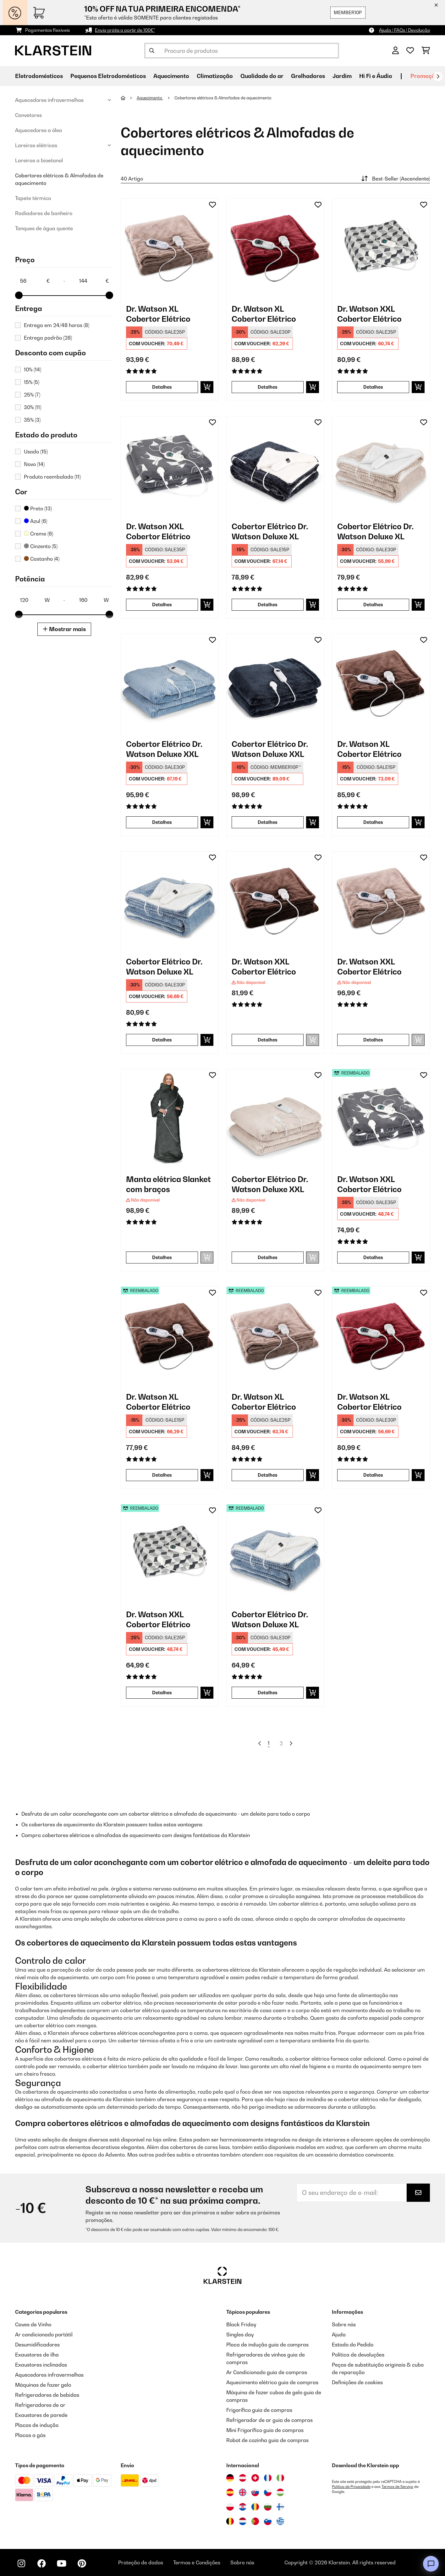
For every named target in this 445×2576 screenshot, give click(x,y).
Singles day (240, 2334)
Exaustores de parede (41, 2415)
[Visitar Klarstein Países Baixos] (242, 2521)
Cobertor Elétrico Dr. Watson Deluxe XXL (164, 749)
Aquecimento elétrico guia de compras (272, 2382)
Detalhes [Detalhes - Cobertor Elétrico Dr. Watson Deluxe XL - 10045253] (267, 604)
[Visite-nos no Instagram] (21, 2563)
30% (32, 407)
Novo (34, 464)
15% (31, 382)
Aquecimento (150, 97)
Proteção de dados (140, 2562)
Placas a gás (30, 2435)
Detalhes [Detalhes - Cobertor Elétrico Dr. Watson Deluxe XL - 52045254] (267, 1692)
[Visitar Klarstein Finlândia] (280, 2507)
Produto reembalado (52, 477)
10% (32, 369)
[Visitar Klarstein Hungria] (280, 2492)
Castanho (41, 559)
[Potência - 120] (34, 600)
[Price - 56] (34, 281)
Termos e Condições (196, 2562)
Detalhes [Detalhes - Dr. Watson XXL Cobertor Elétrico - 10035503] (162, 604)
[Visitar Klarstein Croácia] (242, 2507)
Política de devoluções (358, 2354)
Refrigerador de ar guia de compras (269, 2420)
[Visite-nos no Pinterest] (81, 2563)
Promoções (425, 76)
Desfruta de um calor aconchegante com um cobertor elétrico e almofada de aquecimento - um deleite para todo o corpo (165, 1814)
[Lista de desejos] (410, 50)
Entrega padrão (48, 338)
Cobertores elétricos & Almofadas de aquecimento (59, 179)
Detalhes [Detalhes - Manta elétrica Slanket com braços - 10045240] (162, 1257)
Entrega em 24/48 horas (56, 325)
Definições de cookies (357, 2382)
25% (32, 394)
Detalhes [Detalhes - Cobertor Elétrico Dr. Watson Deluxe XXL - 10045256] (267, 822)
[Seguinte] (437, 76)
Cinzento (41, 546)
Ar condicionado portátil (44, 2334)
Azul (35, 521)
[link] (169, 247)
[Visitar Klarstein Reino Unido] (242, 2492)
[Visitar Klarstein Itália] (280, 2478)
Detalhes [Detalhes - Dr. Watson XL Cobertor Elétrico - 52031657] (373, 1475)
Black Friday (241, 2324)
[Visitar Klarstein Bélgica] (230, 2521)
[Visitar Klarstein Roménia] (255, 2507)
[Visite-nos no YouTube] (61, 2563)
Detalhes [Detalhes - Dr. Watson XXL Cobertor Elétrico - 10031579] (267, 1039)
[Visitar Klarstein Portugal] (255, 2521)
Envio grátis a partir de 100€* (125, 30)
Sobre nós (344, 2324)
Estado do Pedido (352, 2344)
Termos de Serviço (397, 2486)
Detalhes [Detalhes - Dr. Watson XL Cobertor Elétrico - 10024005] (373, 822)
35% (32, 420)
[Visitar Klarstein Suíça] (255, 2478)
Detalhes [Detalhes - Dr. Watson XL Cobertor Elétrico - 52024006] (267, 1475)
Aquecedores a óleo (38, 130)
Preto (38, 508)
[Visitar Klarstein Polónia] (230, 2507)
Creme (38, 533)
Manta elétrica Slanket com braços (168, 1184)
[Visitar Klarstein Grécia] (280, 2521)
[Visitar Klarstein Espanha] (230, 2492)
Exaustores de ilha (37, 2354)
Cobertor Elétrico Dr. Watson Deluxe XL (270, 531)
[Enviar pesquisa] (151, 50)
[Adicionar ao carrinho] (207, 387)
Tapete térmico (33, 198)
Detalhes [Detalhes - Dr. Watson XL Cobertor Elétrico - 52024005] (162, 1475)
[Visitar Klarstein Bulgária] (268, 2507)
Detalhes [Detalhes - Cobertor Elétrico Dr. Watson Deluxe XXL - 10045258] (267, 1257)
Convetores (28, 115)
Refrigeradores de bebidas (47, 2395)
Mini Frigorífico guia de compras (265, 2430)
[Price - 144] (93, 281)
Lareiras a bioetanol (39, 160)
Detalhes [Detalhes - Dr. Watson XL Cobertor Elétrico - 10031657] (267, 387)
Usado (36, 451)
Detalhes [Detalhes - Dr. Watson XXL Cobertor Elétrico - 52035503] (373, 1257)
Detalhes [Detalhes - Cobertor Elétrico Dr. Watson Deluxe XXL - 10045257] (162, 822)
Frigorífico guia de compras (259, 2410)
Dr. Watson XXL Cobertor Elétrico (369, 314)
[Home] (129, 97)
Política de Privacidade (351, 2486)
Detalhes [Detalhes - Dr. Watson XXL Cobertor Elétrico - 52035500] (162, 1692)
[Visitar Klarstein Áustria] (242, 2478)
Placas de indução (36, 2425)
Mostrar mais (64, 629)
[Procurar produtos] (241, 50)
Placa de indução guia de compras (267, 2344)
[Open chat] (431, 2564)
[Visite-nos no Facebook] (41, 2563)
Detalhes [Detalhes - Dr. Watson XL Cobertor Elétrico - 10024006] (162, 387)
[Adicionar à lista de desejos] (212, 204)
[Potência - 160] (93, 600)
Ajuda (339, 2334)
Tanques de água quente (44, 228)
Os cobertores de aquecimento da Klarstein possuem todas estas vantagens (111, 1824)
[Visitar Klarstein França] (268, 2478)
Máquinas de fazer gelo (43, 2385)
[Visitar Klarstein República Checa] (268, 2492)
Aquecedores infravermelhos (49, 100)
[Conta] (395, 50)
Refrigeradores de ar (40, 2405)
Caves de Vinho (33, 2324)
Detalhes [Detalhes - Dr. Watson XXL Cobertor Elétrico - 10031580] (373, 1039)
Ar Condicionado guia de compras (266, 2372)
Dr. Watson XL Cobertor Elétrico (158, 314)
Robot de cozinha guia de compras (267, 2440)
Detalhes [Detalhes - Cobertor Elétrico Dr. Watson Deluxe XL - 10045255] (373, 604)
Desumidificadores (37, 2344)
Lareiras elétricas (36, 145)
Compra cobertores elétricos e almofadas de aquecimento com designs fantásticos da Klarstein (135, 1835)
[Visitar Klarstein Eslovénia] (268, 2521)
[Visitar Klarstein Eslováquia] (255, 2492)
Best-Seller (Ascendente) (395, 178)
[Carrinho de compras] (425, 50)
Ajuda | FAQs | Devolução (404, 30)
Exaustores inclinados (41, 2365)
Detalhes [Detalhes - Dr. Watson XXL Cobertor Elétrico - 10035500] (373, 387)
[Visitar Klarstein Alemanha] (230, 2478)
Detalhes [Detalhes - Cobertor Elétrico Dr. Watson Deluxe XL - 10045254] (162, 1039)
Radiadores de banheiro (43, 213)
